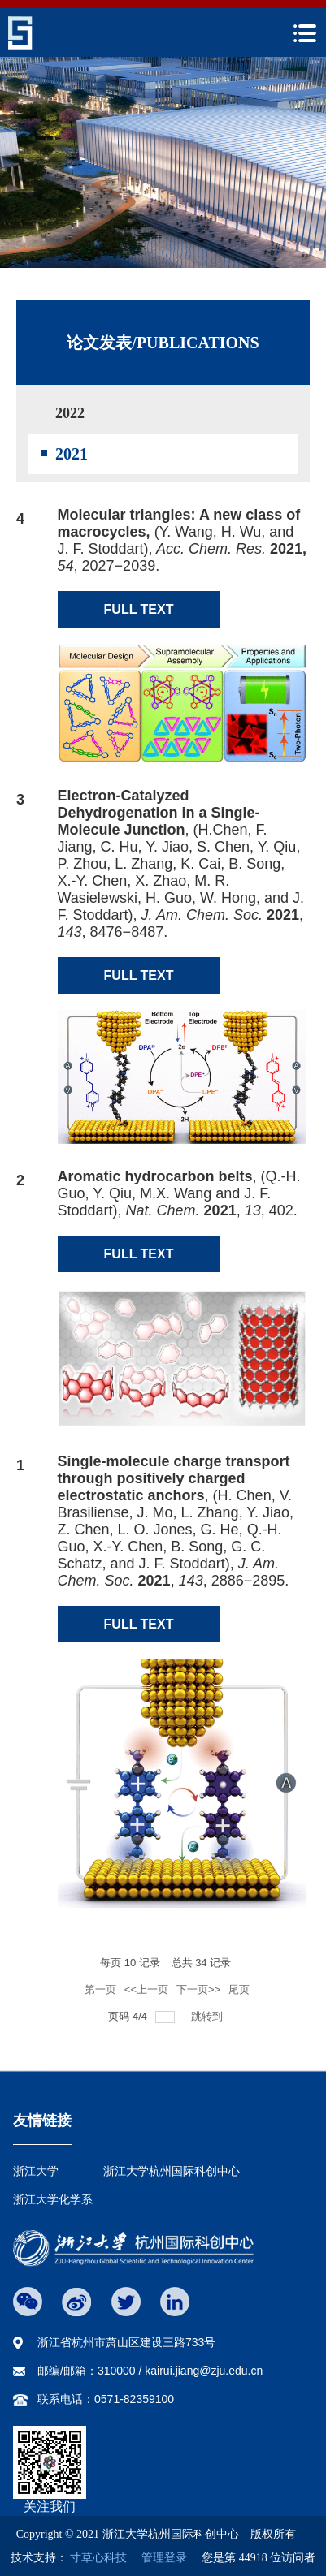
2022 (70, 413)
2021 (71, 454)
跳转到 (208, 2016)
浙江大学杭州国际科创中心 (171, 2170)
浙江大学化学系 (53, 2199)
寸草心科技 (98, 2558)
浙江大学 (36, 2170)
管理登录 (158, 2558)
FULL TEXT (139, 609)
